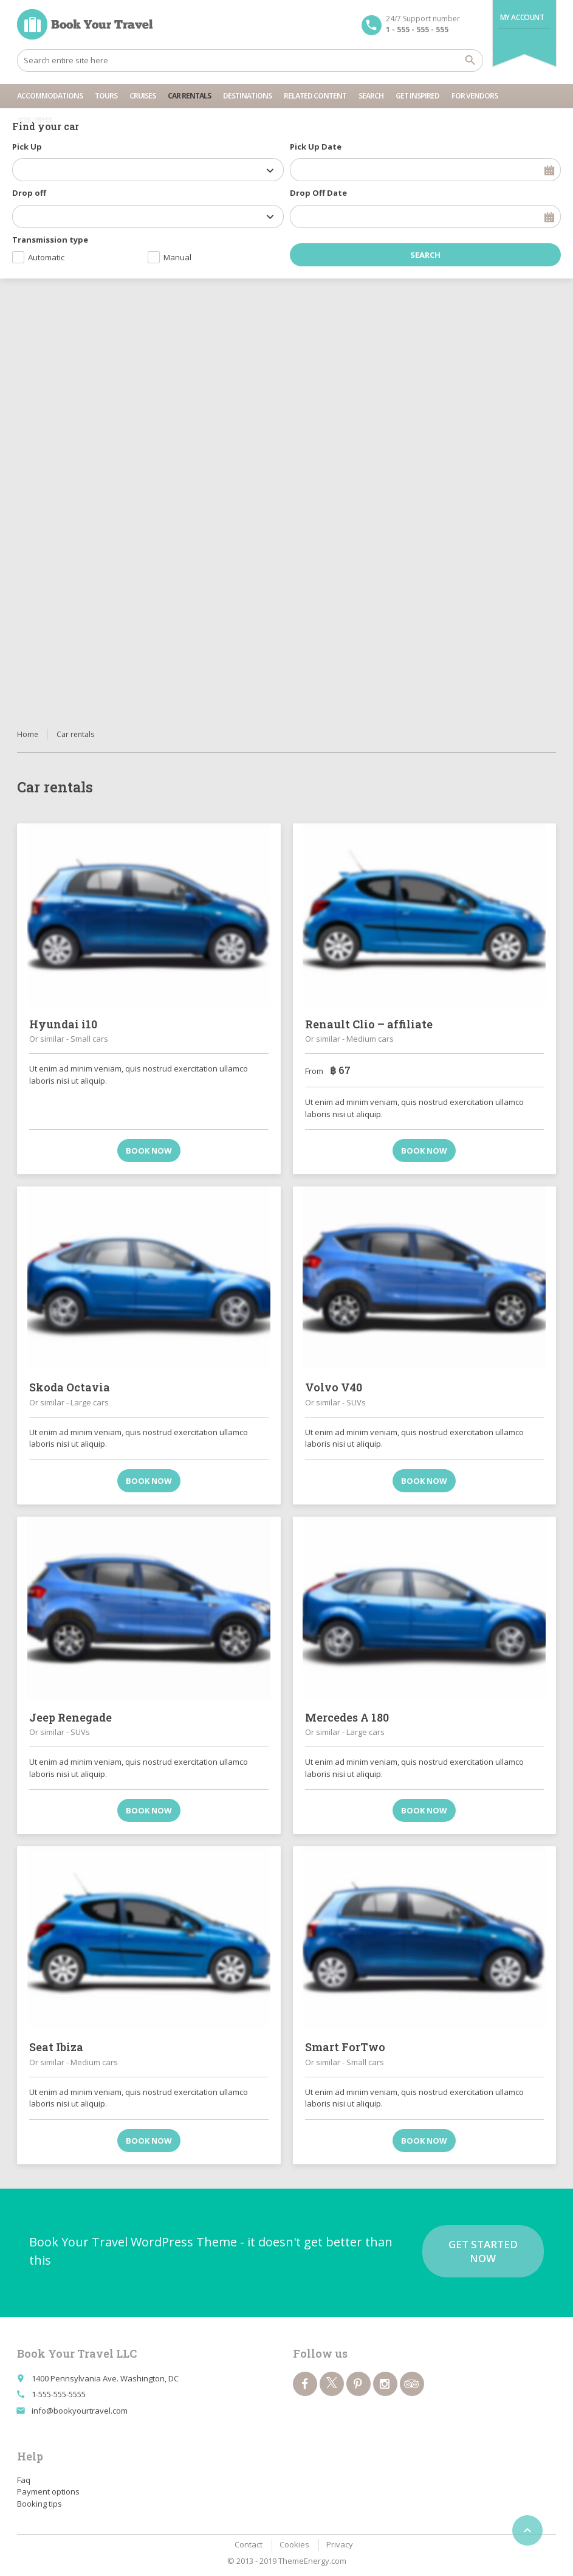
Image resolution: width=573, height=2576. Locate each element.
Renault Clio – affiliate (369, 1024)
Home (27, 734)
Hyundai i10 (63, 1024)
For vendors (474, 96)
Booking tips (39, 2503)
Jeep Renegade (70, 1717)
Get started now (483, 2251)
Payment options (48, 2491)
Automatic (46, 257)
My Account (522, 17)
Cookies (294, 2544)
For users (34, 120)
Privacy (339, 2544)
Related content (315, 96)
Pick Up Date (315, 146)
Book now (149, 1150)
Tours (106, 96)
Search (371, 96)
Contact (248, 2544)
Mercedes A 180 (347, 1717)
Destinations (247, 96)
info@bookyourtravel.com (80, 2410)
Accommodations (50, 96)
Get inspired (417, 96)
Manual (177, 257)
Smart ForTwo (345, 2047)
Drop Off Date (318, 192)
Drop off (29, 192)
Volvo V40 (333, 1387)
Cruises (142, 96)
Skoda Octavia (69, 1387)
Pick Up (27, 146)
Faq (23, 2479)
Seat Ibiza (56, 2047)
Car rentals (189, 96)
